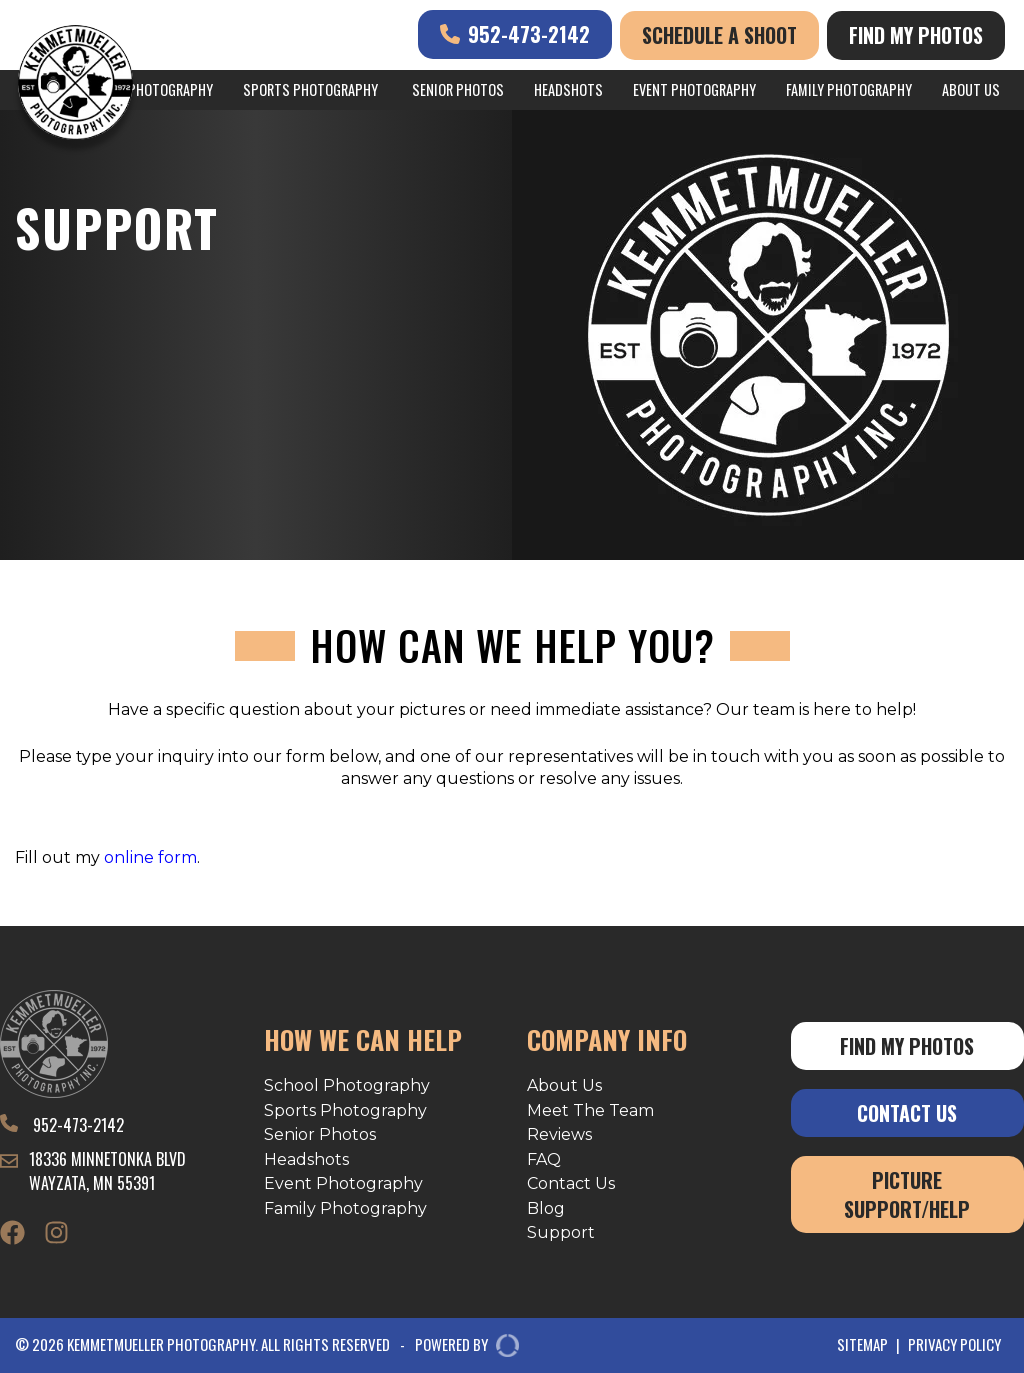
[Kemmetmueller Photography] (75, 86)
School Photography (347, 1085)
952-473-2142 (515, 34)
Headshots (568, 89)
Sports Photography (310, 89)
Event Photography (694, 89)
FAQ (544, 1159)
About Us (971, 89)
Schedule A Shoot (719, 35)
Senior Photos (458, 89)
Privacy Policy (954, 1344)
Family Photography (849, 89)
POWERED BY (459, 1345)
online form (150, 857)
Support (561, 1232)
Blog (546, 1208)
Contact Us (571, 1183)
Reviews (559, 1134)
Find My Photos (916, 35)
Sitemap (862, 1344)
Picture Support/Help (907, 1194)
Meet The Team (590, 1110)
